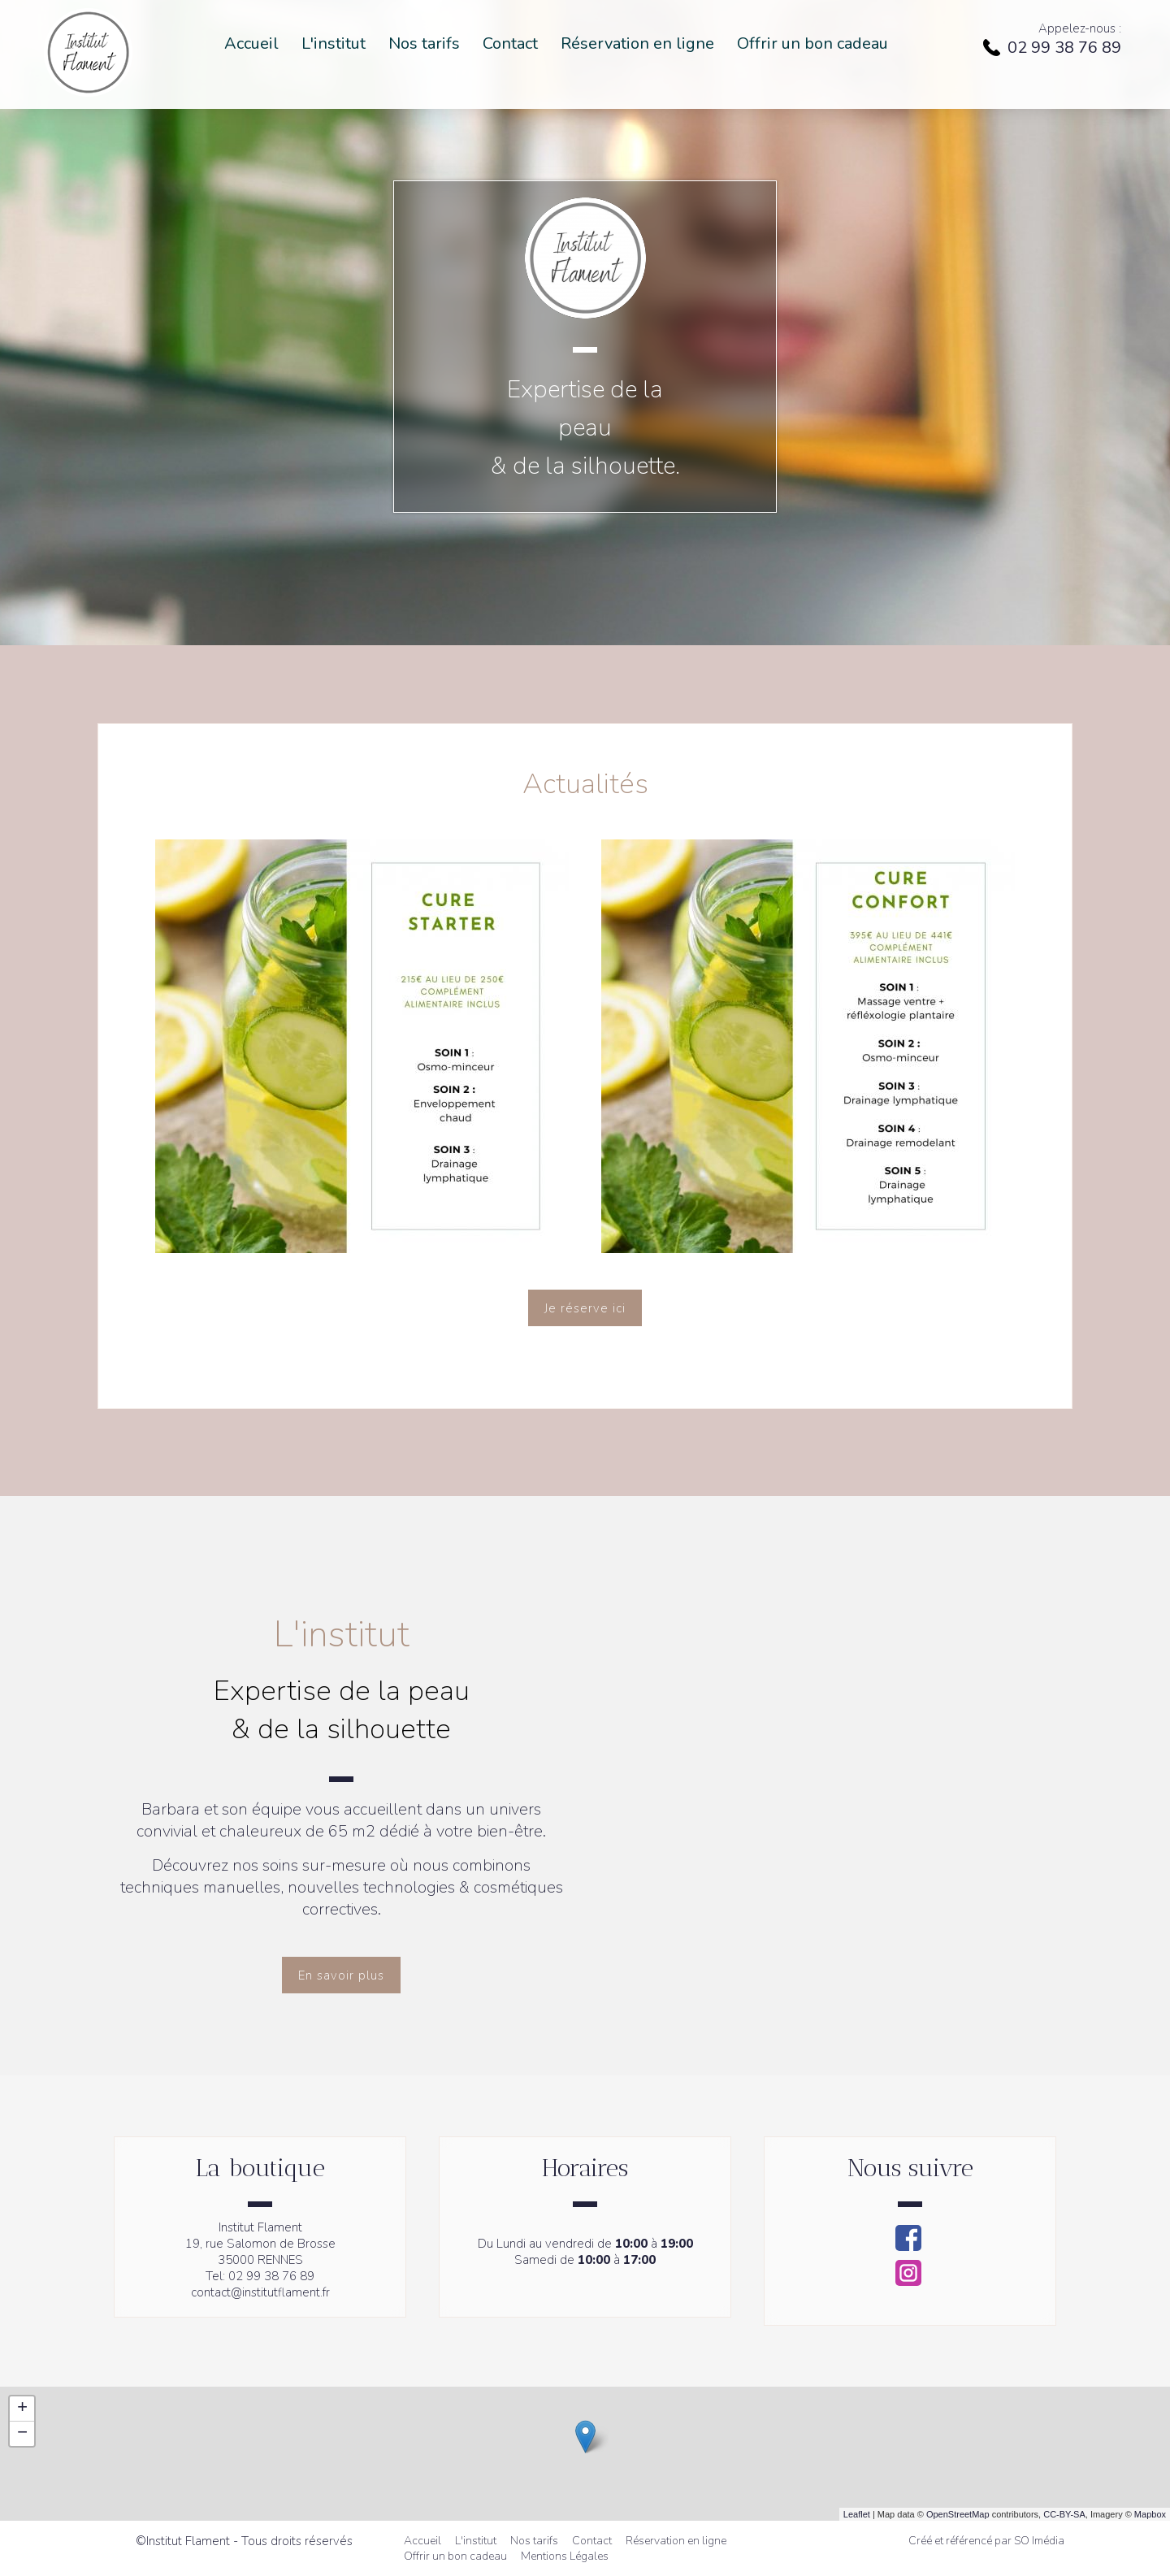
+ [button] (22, 2408)
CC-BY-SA (1064, 2514)
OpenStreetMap (958, 2514)
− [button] (22, 2434)
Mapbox (1150, 2514)
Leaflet (856, 2514)
